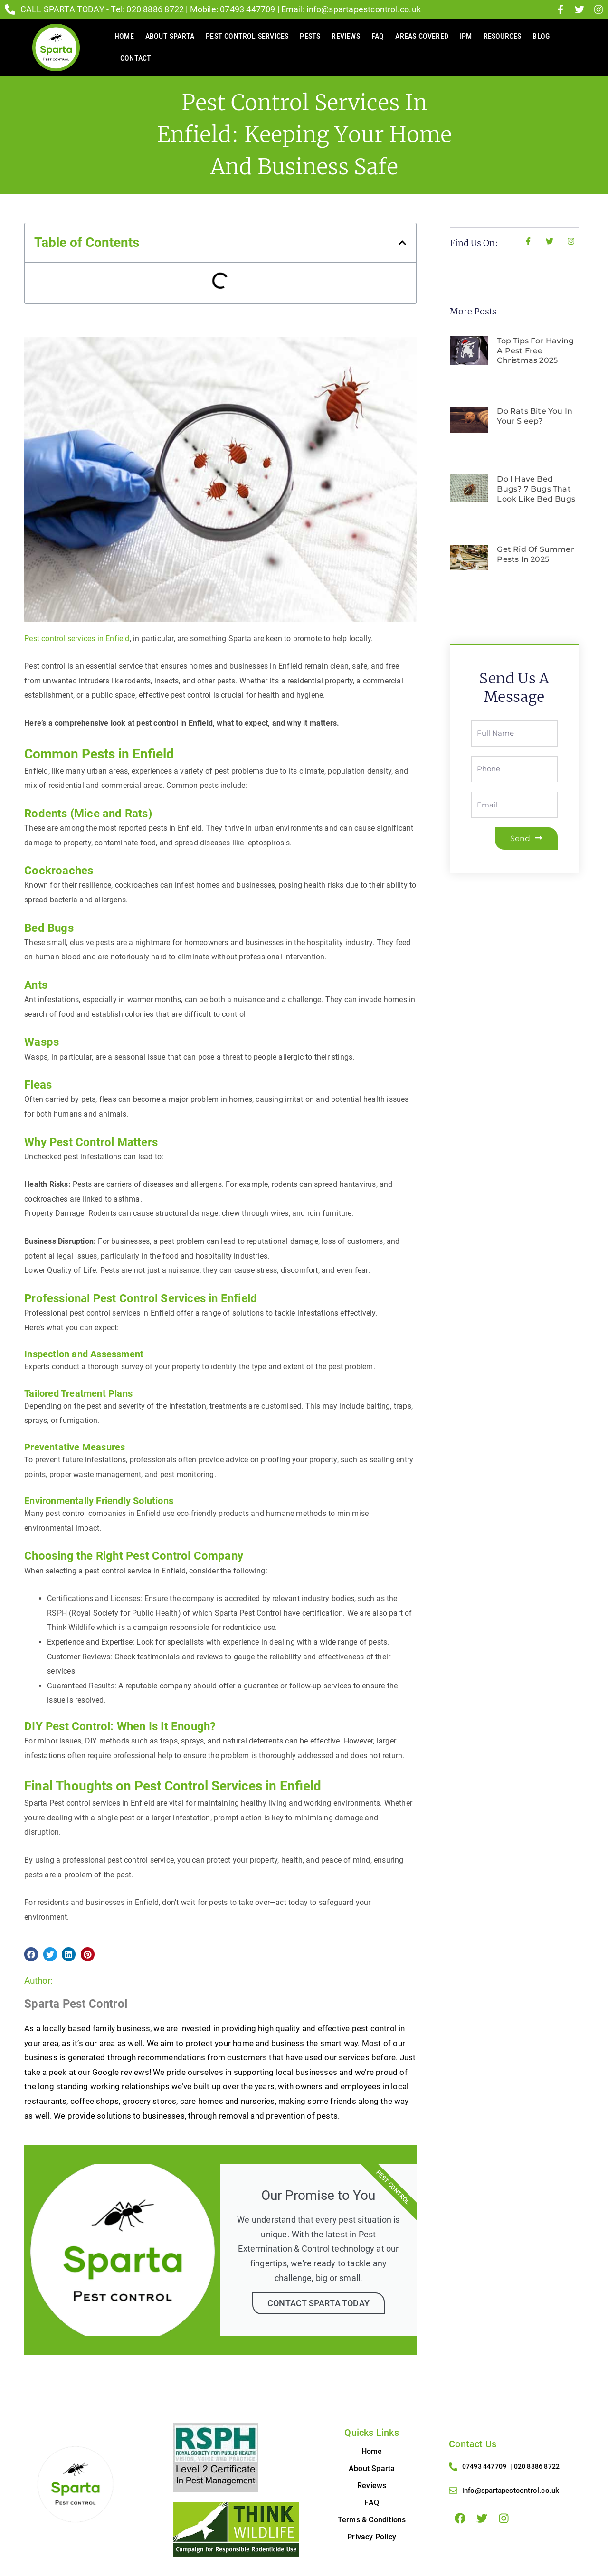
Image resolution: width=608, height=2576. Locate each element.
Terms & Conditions (372, 2519)
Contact (135, 58)
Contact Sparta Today (318, 2303)
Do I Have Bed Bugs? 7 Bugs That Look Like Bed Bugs (536, 488)
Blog (541, 36)
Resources (503, 36)
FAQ (377, 36)
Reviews (346, 36)
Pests (310, 36)
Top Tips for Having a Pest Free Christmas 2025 (535, 350)
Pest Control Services (247, 36)
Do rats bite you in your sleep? (534, 416)
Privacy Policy (371, 2536)
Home (124, 36)
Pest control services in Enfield (76, 638)
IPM (466, 36)
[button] (402, 242)
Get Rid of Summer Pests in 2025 (535, 554)
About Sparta (169, 36)
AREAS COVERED (421, 36)
